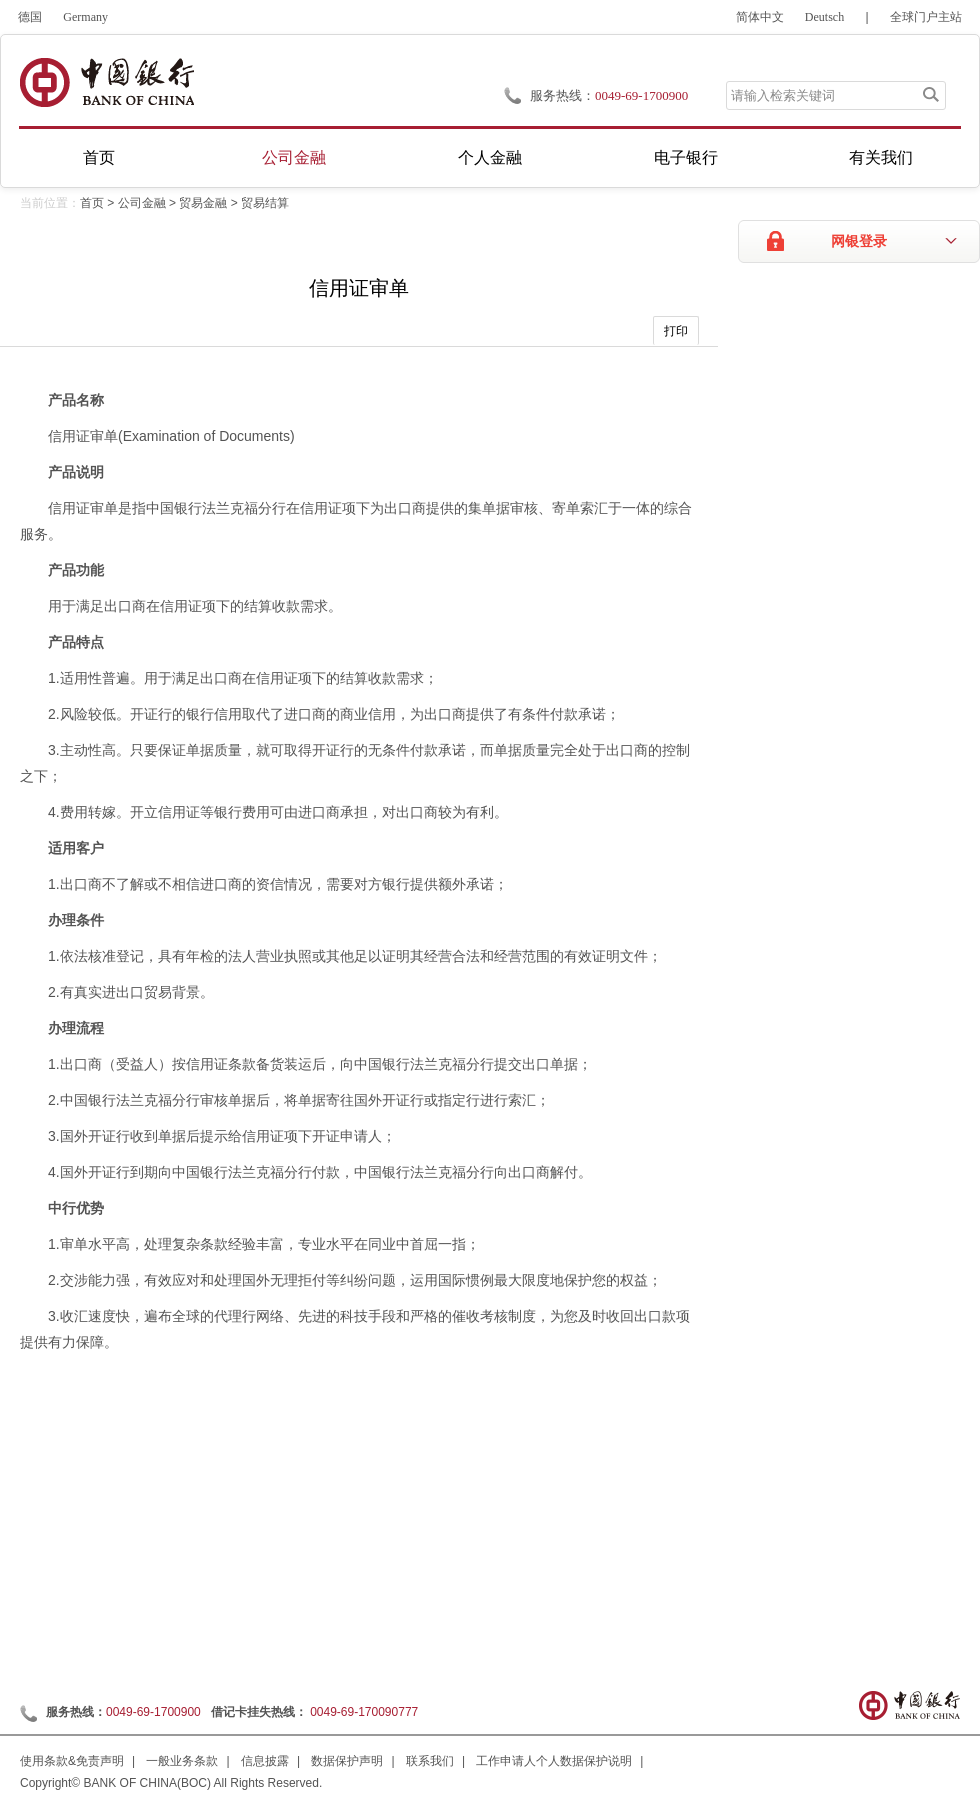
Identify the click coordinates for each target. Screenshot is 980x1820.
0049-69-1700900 (153, 1712)
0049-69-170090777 (364, 1712)
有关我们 (881, 157)
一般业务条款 (182, 1761)
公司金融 (294, 157)
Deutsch (824, 17)
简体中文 (760, 17)
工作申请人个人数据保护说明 (554, 1761)
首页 (99, 157)
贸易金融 (203, 203)
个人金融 (490, 157)
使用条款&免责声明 (72, 1761)
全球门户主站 (926, 17)
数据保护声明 (347, 1761)
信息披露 (265, 1761)
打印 (676, 331)
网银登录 (859, 241)
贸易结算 (265, 203)
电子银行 (686, 157)
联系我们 (430, 1761)
